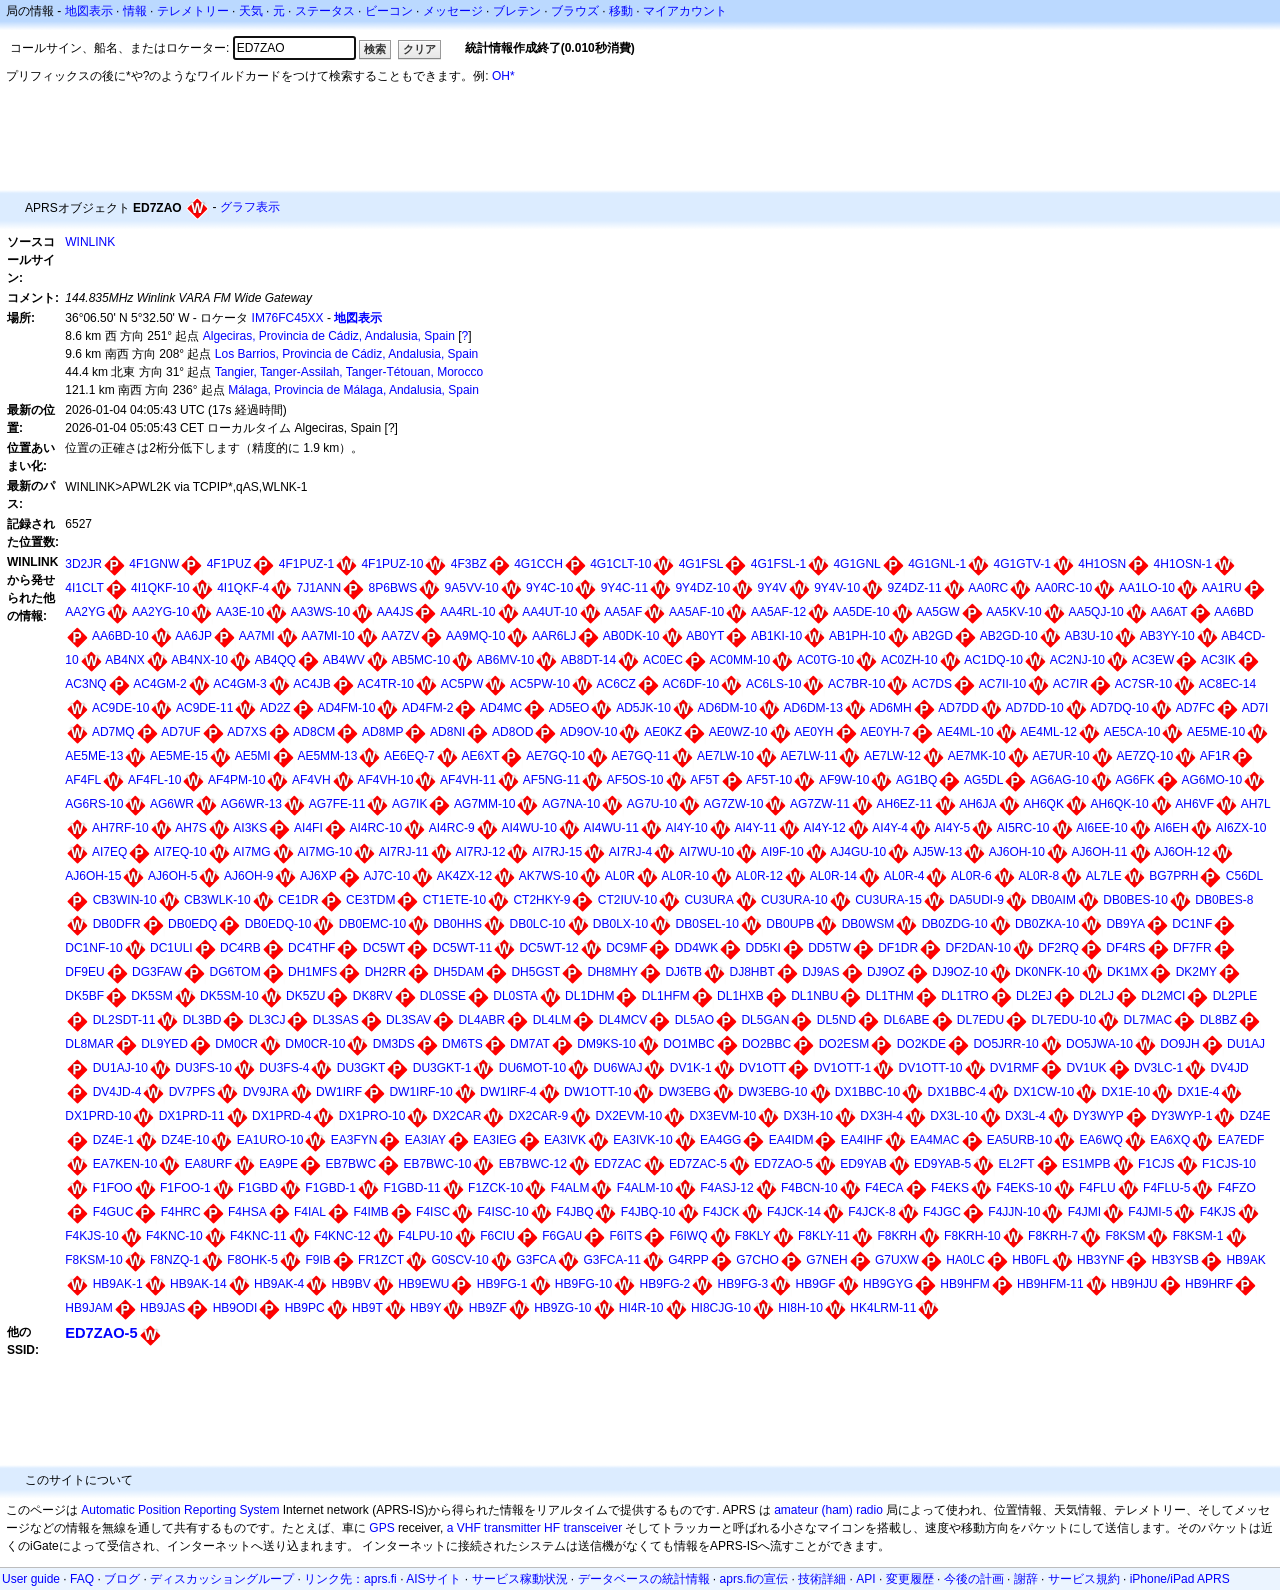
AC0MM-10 (740, 660)
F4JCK (721, 1212)
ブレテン (517, 11)
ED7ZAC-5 (698, 1164)
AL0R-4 (904, 876)
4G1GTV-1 (1022, 564)
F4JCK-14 (794, 1212)
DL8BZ (1218, 1020)
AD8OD (512, 732)
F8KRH (896, 1236)
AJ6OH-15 (93, 876)
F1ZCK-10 (495, 1188)
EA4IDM (791, 1140)
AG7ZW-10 (734, 804)
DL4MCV (623, 1020)
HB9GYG (888, 1284)
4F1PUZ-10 (392, 564)
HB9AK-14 (198, 1284)
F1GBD (258, 1188)
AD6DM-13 (813, 708)
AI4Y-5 (953, 828)
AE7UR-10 (1060, 756)
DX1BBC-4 (957, 1092)
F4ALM (570, 1188)
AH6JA (977, 804)
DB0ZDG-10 (955, 924)
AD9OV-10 (588, 732)
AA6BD (1233, 612)
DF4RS (1125, 948)
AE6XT (480, 756)
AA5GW (937, 612)
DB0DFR (117, 924)
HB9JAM (88, 1308)
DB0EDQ (192, 924)
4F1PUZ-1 (306, 564)
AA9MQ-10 (475, 636)
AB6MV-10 (505, 660)
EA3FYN (354, 1140)
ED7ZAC (617, 1164)
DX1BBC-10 (867, 1092)
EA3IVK (565, 1140)
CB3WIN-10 (125, 900)
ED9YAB (863, 1164)
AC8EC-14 (1227, 684)
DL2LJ (1096, 996)
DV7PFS (192, 1092)
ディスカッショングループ (222, 1579)
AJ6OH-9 (248, 876)
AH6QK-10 (1120, 804)
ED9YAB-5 (942, 1164)
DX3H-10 (808, 1116)
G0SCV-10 (459, 1260)
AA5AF (623, 612)
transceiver (592, 1528)
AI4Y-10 (687, 828)
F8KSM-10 (93, 1260)
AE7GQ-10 (555, 756)
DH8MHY (612, 972)
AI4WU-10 (528, 828)
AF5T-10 (769, 780)
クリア (419, 49)
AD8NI (447, 732)
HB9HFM (964, 1284)
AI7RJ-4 (630, 852)
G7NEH (826, 1260)
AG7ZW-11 (820, 804)
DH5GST (535, 972)
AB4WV (344, 660)
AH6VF (1194, 804)
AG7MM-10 (484, 804)
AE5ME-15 (179, 756)
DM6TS (462, 1044)
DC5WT (384, 948)
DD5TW (829, 948)
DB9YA (1125, 924)
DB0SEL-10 (707, 924)
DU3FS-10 (203, 1068)
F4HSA (247, 1212)
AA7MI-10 (327, 636)
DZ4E (1255, 1116)
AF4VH (311, 780)
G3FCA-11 (611, 1260)
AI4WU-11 (610, 828)
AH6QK (1043, 804)
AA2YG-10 (160, 612)
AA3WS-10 (320, 612)
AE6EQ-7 (409, 756)
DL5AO (694, 1020)
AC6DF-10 (691, 684)
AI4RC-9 (452, 828)
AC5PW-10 (540, 684)
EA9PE (278, 1164)
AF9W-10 (844, 780)
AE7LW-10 (725, 756)
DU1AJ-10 (120, 1068)
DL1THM (890, 996)
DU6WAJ (617, 1068)
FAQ (82, 1579)
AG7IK (409, 804)
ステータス (325, 11)
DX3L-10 (953, 1116)
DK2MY (1196, 972)
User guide (31, 1579)
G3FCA (536, 1260)
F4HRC (181, 1212)
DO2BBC (766, 1044)
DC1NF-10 (93, 948)
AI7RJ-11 (404, 852)
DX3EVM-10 (723, 1116)
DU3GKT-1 (442, 1068)
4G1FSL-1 (778, 564)
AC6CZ (616, 684)
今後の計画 (974, 1579)
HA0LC (965, 1260)
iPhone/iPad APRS (1180, 1579)
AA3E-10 (240, 612)
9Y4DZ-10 (702, 588)
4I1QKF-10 (160, 588)
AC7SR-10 (1143, 684)
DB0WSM (868, 924)
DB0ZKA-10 (1047, 924)
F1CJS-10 (1229, 1164)
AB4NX (124, 660)
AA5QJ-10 (1095, 612)
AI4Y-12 (824, 828)
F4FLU (1097, 1188)
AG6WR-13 (251, 804)
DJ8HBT (751, 972)
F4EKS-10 (1023, 1188)
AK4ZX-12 (464, 876)
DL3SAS (336, 1020)
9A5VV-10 (472, 588)
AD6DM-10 (727, 708)
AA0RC (988, 588)
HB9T (367, 1308)
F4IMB (370, 1212)
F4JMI (1084, 1212)
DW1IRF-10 (420, 1092)
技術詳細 (822, 1579)
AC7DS (932, 684)
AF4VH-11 (468, 780)
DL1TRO (964, 996)
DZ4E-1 (113, 1140)
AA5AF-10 (696, 612)
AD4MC (501, 708)
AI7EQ (109, 852)
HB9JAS (162, 1308)
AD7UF (180, 732)
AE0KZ (663, 732)
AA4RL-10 (467, 612)
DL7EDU (980, 1020)
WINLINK (90, 242)
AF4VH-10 (385, 780)
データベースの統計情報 (644, 1579)
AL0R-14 (833, 876)
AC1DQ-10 (993, 660)
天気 (251, 11)
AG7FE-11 (337, 804)
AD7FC (1195, 708)
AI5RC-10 (1023, 828)
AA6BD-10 (120, 636)
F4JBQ (574, 1212)
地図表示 (89, 11)
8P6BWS (393, 588)
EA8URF (208, 1164)
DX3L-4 (1025, 1116)
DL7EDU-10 (1064, 1020)
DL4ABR (482, 1020)
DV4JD (1230, 1068)
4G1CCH (538, 564)
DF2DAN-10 (978, 948)
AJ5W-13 (937, 852)
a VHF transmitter (494, 1528)
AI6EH (1171, 828)
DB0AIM (1053, 900)
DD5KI (763, 948)
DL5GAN (765, 1020)
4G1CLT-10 (620, 564)
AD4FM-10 (346, 708)
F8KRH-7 (1053, 1236)
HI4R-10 (641, 1308)
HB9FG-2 (665, 1284)
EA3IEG (494, 1140)
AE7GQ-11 (641, 756)
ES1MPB (1086, 1164)
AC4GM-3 (239, 684)
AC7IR (1070, 684)
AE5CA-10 (1132, 732)
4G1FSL (701, 564)
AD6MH (891, 708)
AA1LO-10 (1147, 588)
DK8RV (373, 996)
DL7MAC (1148, 1020)
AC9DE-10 (120, 708)
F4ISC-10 (502, 1212)
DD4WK (696, 948)
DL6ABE (906, 1020)
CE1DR (298, 900)
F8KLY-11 (824, 1236)
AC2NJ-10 (1077, 660)
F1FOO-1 (185, 1188)
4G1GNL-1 (937, 564)
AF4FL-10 (154, 780)
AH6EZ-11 (904, 804)
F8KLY (753, 1236)
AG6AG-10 (1059, 780)
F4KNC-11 (258, 1236)
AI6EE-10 (1101, 828)
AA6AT (1168, 612)
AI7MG (251, 852)
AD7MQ (113, 732)
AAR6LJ (554, 636)
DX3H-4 (881, 1116)
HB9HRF (1209, 1284)
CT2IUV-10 (627, 900)
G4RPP (688, 1260)
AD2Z (275, 708)
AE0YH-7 (885, 732)
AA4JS (395, 612)
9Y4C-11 (624, 588)
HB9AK (1245, 1260)
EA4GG (720, 1140)
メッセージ (453, 11)
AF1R (1215, 756)
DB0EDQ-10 (278, 924)
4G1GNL (856, 564)
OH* (503, 76)
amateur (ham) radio (828, 1510)
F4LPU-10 (425, 1236)
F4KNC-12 (342, 1236)
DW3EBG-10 (772, 1092)
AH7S (190, 828)
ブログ (122, 1579)
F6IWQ (689, 1236)
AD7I (1255, 708)
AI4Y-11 (755, 828)
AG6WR (172, 804)
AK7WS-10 (548, 876)
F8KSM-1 (1198, 1236)
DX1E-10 (1125, 1092)
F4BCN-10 (809, 1188)
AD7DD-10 (1035, 708)
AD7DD (958, 708)
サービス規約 (1084, 1579)
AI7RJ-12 (480, 852)
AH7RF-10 (120, 828)
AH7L (1256, 804)
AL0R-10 (685, 876)
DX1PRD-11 (192, 1116)
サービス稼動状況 (520, 1579)
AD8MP (382, 732)
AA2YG (85, 612)
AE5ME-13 (94, 756)
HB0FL (1030, 1260)
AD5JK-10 (643, 708)
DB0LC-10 (537, 924)
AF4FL (83, 780)
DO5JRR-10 (1005, 1044)
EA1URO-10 (270, 1140)
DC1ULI (171, 948)
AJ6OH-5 (172, 876)
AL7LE (1104, 876)
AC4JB (311, 684)
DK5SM (151, 996)
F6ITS (626, 1236)
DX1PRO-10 (372, 1116)
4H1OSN (1102, 564)
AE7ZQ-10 (1144, 756)
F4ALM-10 (645, 1188)
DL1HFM (666, 996)
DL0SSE (443, 996)
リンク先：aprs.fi (350, 1579)
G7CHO (757, 1260)
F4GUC (113, 1212)
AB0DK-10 (631, 636)
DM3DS (394, 1044)
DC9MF (626, 948)
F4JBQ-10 (648, 1212)
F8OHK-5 (252, 1260)
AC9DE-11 (204, 708)
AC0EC (663, 660)
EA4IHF (862, 1140)
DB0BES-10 (1135, 900)
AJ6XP (318, 876)
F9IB (317, 1260)
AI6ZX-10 (1241, 828)
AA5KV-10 (1013, 612)
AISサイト (433, 1579)
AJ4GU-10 (858, 852)
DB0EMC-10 (372, 924)
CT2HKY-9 (541, 900)
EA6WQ (1101, 1140)
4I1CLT (84, 588)
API (865, 1579)
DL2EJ (1034, 996)
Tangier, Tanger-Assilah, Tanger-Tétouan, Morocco (349, 372)
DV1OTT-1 (842, 1068)
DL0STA (515, 996)
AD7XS (246, 732)
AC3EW (1153, 660)
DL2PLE (1235, 996)
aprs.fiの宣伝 (754, 1579)
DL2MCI (1163, 996)
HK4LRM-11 (883, 1308)
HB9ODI (235, 1308)
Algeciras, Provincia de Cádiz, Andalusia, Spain (329, 336)
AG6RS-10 (94, 804)
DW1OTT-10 (597, 1092)
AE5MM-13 (327, 756)
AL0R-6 (971, 876)
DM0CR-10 (315, 1044)
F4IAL (310, 1212)
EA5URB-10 (1019, 1140)
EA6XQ (1170, 1140)
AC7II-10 (1002, 684)
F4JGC (942, 1212)
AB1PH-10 (857, 636)
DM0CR (236, 1044)
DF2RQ (1058, 948)
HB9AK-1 (118, 1284)
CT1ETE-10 (454, 900)
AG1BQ (916, 780)
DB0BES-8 (1224, 900)
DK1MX (1127, 972)
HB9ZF (488, 1308)
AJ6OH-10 (1017, 852)
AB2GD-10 (1009, 636)
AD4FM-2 (427, 708)
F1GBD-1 (330, 1188)
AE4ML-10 (965, 732)
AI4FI (308, 828)
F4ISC (433, 1212)
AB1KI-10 (776, 636)
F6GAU (562, 1236)
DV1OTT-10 (930, 1068)
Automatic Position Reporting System (180, 1510)
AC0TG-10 (825, 660)
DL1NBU (814, 996)
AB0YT (705, 636)
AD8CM (314, 732)
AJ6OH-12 (1182, 852)
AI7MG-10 (324, 852)
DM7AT (530, 1044)
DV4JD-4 (117, 1092)
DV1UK (1087, 1068)
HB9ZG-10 (562, 1308)
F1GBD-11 (411, 1188)
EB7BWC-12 (533, 1164)
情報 (135, 11)
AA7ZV (400, 636)
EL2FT (1017, 1164)
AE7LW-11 (808, 756)
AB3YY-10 (1167, 636)
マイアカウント (685, 11)
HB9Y (425, 1308)
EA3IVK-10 (642, 1140)
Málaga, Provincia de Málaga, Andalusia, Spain (353, 390)
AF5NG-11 (551, 780)
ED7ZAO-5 (783, 1164)
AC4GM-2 (159, 684)
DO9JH (1179, 1044)
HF (552, 1528)
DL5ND (836, 1020)
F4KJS (1218, 1212)
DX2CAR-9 (538, 1116)
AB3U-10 (1088, 636)
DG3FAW (157, 972)
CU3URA (708, 900)
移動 (621, 11)
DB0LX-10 (620, 924)
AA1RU (1222, 588)
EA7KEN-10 (125, 1164)
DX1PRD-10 (98, 1116)
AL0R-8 (1038, 876)
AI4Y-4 (890, 828)
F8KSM (1125, 1236)
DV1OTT (762, 1068)
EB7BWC (350, 1164)
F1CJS (1156, 1164)
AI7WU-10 (706, 852)
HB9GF (816, 1284)
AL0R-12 (759, 876)
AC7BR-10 (856, 684)
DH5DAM (458, 972)
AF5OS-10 (635, 780)
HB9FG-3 (743, 1284)
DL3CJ (267, 1020)
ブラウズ (575, 11)
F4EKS (950, 1188)
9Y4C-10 (549, 588)
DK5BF (84, 996)
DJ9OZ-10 (959, 972)
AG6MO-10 (1212, 780)
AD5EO (569, 708)
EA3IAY (425, 1140)
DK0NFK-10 (1047, 972)
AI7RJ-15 (557, 852)
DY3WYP (1098, 1116)
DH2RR (385, 972)
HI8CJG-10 (721, 1308)
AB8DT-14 (588, 660)
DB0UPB (790, 924)
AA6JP (193, 636)
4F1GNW (154, 564)
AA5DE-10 (861, 612)
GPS (381, 1528)
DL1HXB (740, 996)
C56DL (1244, 876)
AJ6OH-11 (1099, 852)
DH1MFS (312, 972)
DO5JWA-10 (1099, 1044)
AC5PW (462, 684)
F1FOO (113, 1188)
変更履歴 (910, 1579)
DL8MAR (89, 1044)
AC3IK (1218, 660)
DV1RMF (1014, 1068)
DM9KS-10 (606, 1044)
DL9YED (164, 1044)
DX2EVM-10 (629, 1116)
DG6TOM (235, 972)
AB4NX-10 (199, 660)
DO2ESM (844, 1044)
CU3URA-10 (794, 900)
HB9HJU (1134, 1284)
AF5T (704, 780)
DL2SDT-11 (124, 1020)
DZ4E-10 (185, 1140)
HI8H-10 (800, 1308)
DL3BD (202, 1020)
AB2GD (932, 636)
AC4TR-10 (385, 684)
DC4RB (240, 948)
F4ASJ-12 (726, 1188)
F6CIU (497, 1236)
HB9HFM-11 (1050, 1284)
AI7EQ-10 (180, 852)
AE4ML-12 (1048, 732)
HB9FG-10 (583, 1284)
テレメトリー (193, 11)
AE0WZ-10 (738, 732)
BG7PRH (1173, 876)
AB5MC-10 (420, 660)
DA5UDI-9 (976, 900)
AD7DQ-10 (1119, 708)
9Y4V (771, 588)
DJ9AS (820, 972)
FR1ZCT (381, 1260)
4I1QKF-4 (243, 588)
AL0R (620, 876)
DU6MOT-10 (532, 1068)
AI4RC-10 (375, 828)
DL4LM (552, 1020)
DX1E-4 (1198, 1092)
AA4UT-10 (549, 612)
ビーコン (389, 11)
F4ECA (884, 1188)
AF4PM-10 (236, 780)
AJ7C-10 (386, 876)
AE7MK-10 (977, 756)
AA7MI (257, 636)
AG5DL (983, 780)
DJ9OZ (886, 972)
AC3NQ (85, 684)
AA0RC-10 (1063, 588)
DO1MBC (688, 1044)
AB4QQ (275, 660)
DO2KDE (921, 1044)
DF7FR (1192, 948)
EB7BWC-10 (437, 1164)
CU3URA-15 (888, 900)
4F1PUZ (229, 564)
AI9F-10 (782, 852)
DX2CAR (457, 1116)
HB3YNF (1100, 1260)
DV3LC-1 (1158, 1068)
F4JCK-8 (871, 1212)
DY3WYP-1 (1181, 1116)
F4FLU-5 (1166, 1188)
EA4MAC (934, 1140)
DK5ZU (305, 996)
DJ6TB (683, 972)
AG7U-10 (652, 804)
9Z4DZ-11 (915, 588)
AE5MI (253, 756)
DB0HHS (457, 924)
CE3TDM (370, 900)
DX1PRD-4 (281, 1116)
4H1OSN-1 (1183, 564)
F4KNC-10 (174, 1236)
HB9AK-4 (279, 1284)
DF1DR (898, 948)
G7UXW (897, 1260)
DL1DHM (589, 996)
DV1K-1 (691, 1068)
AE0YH (813, 732)
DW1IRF (339, 1092)
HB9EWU (423, 1284)
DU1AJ (1246, 1044)
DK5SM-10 (229, 996)
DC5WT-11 (462, 948)
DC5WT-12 (548, 948)
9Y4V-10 (837, 588)
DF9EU (84, 972)
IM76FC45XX (288, 318)
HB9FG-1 (502, 1284)
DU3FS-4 (284, 1068)
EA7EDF (1241, 1140)
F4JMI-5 (1150, 1212)
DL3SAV (408, 1020)
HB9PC (305, 1308)
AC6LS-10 (773, 684)
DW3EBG (685, 1092)
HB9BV (350, 1284)
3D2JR (83, 564)
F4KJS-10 (91, 1236)
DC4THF (311, 948)
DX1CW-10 (1044, 1092)
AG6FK (1135, 780)
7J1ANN (319, 588)
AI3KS (250, 828)
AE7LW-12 (892, 756)
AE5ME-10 (1216, 732)
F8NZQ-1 (175, 1260)
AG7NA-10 (571, 804)
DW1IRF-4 (508, 1092)
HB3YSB (1175, 1260)
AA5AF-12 (778, 612)
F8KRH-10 (972, 1236)
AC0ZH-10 (909, 660)
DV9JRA (266, 1092)
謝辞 (1026, 1579)
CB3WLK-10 (217, 900)
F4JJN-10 (1014, 1212)
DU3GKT (361, 1068)
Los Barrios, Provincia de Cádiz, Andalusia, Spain (346, 354)
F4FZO (1237, 1188)
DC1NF (1192, 924)
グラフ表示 (250, 207)
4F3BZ (469, 564)
